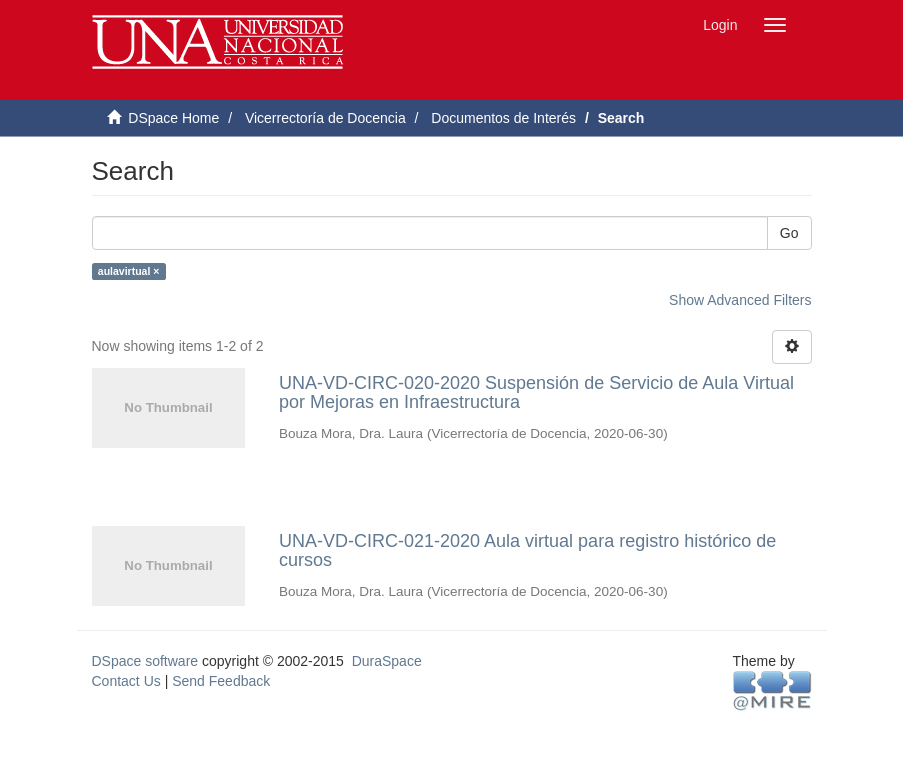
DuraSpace (387, 661)
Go (789, 233)
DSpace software (145, 661)
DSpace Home (173, 118)
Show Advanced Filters (740, 300)
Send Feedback (221, 681)
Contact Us (126, 681)
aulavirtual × (129, 271)
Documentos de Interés (503, 118)
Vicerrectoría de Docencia (325, 118)
